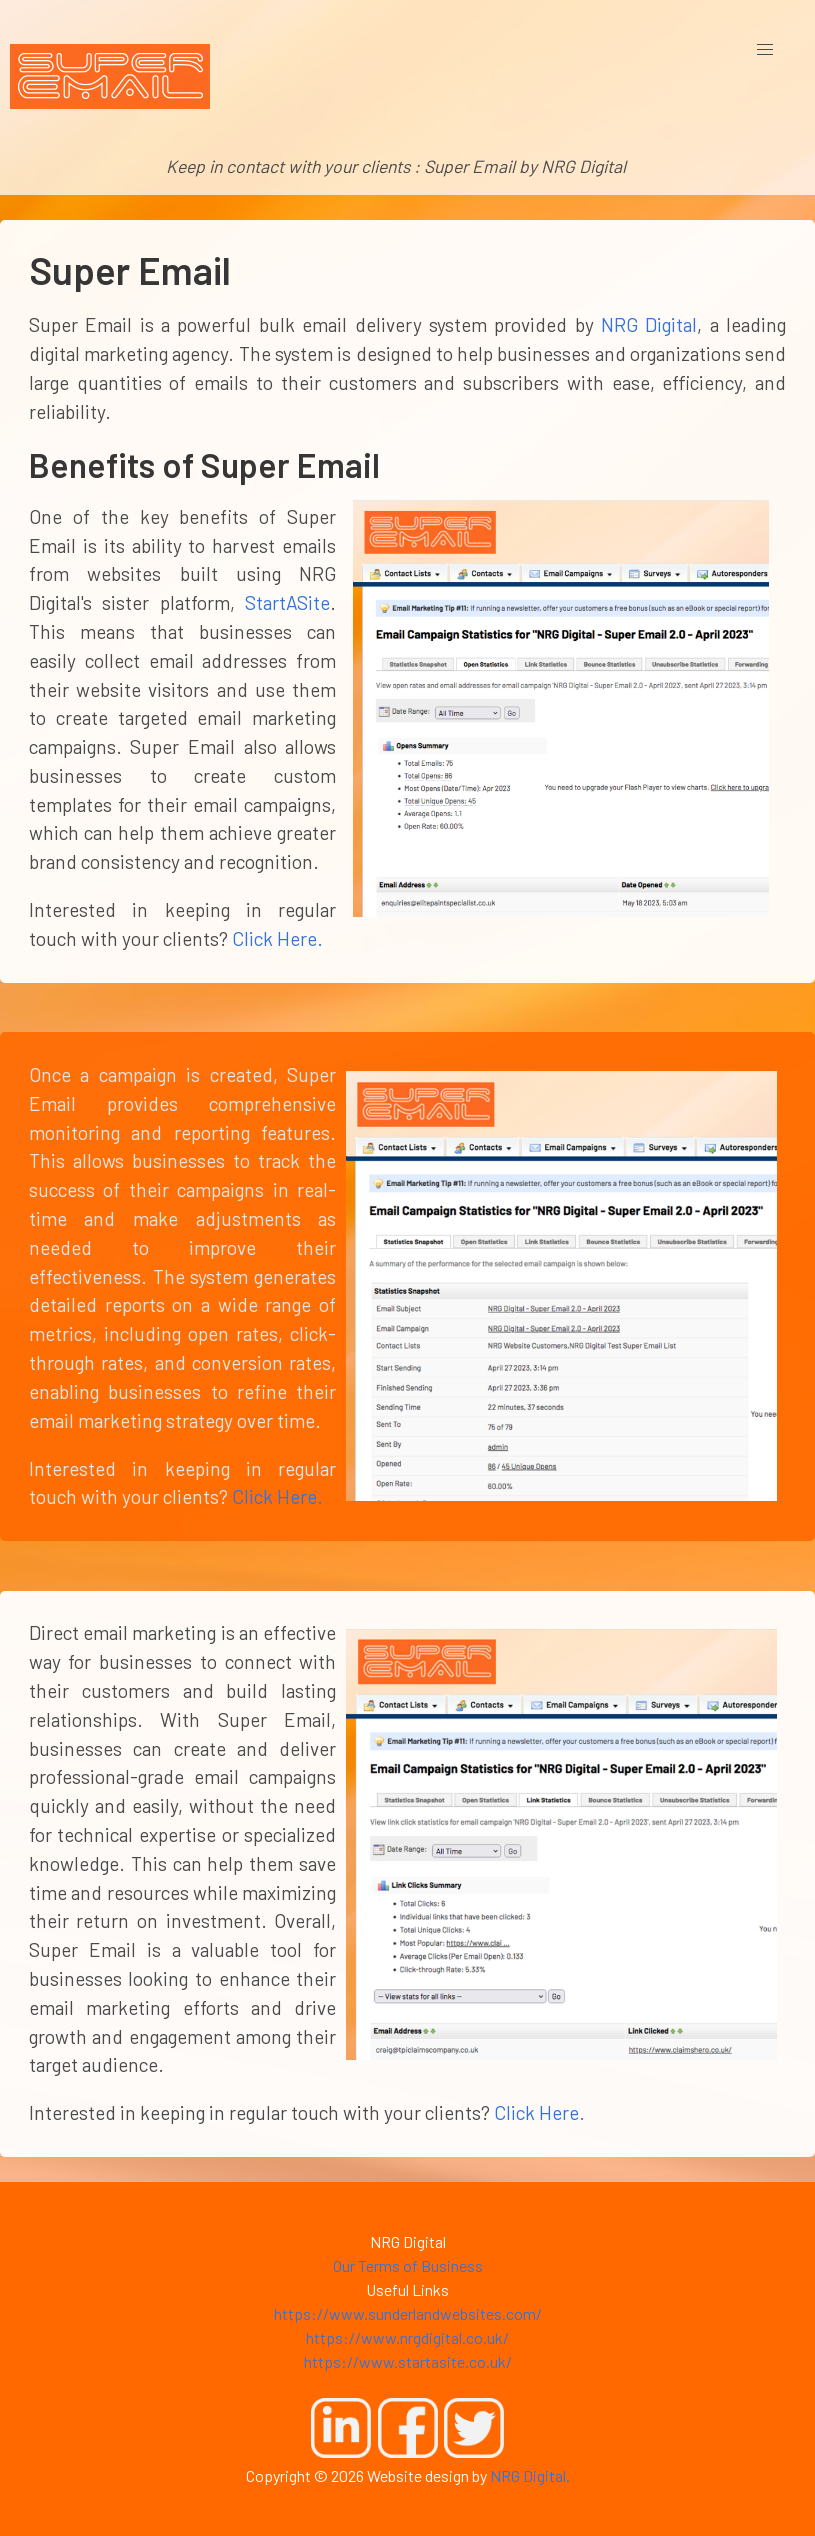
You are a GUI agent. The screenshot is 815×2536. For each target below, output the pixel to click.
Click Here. (277, 938)
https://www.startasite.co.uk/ (408, 2361)
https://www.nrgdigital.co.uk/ (407, 2337)
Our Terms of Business (408, 2265)
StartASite (287, 602)
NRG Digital (649, 324)
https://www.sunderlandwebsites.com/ (408, 2313)
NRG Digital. (530, 2475)
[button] (765, 50)
